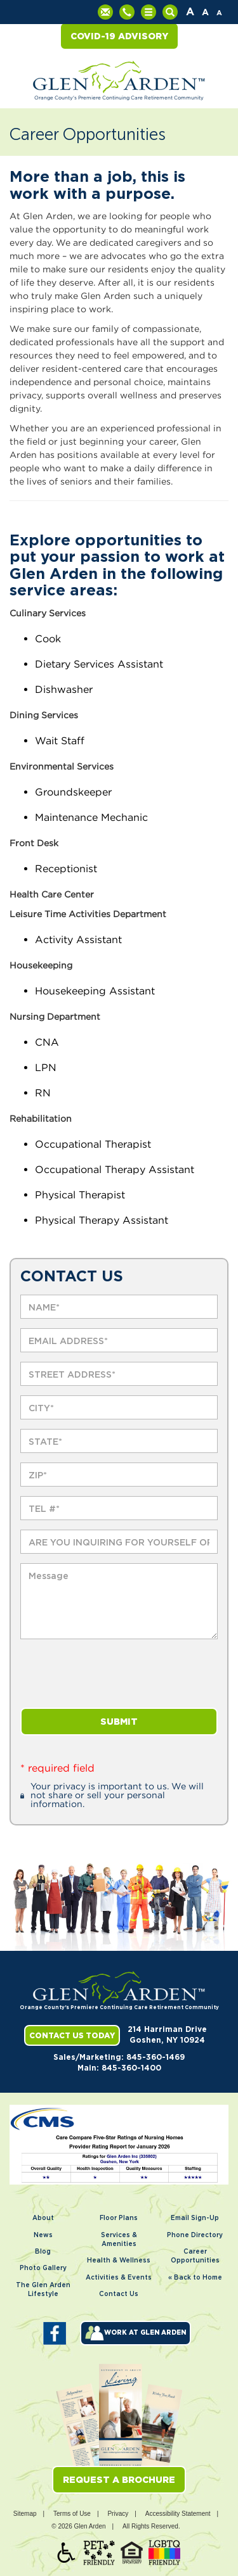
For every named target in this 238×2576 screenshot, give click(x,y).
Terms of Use (72, 2513)
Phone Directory (195, 2235)
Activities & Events (119, 2278)
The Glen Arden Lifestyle (43, 2289)
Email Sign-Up (195, 2218)
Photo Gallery (43, 2268)
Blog (43, 2252)
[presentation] (116, 1673)
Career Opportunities (195, 2256)
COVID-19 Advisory (119, 36)
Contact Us (118, 2294)
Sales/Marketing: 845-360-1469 (119, 2057)
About (43, 2218)
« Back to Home (195, 2278)
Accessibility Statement (178, 2513)
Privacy (117, 2513)
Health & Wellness (118, 2260)
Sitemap (25, 2513)
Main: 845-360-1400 (119, 2068)
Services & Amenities (119, 2239)
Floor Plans (119, 2218)
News (43, 2235)
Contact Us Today (72, 2035)
